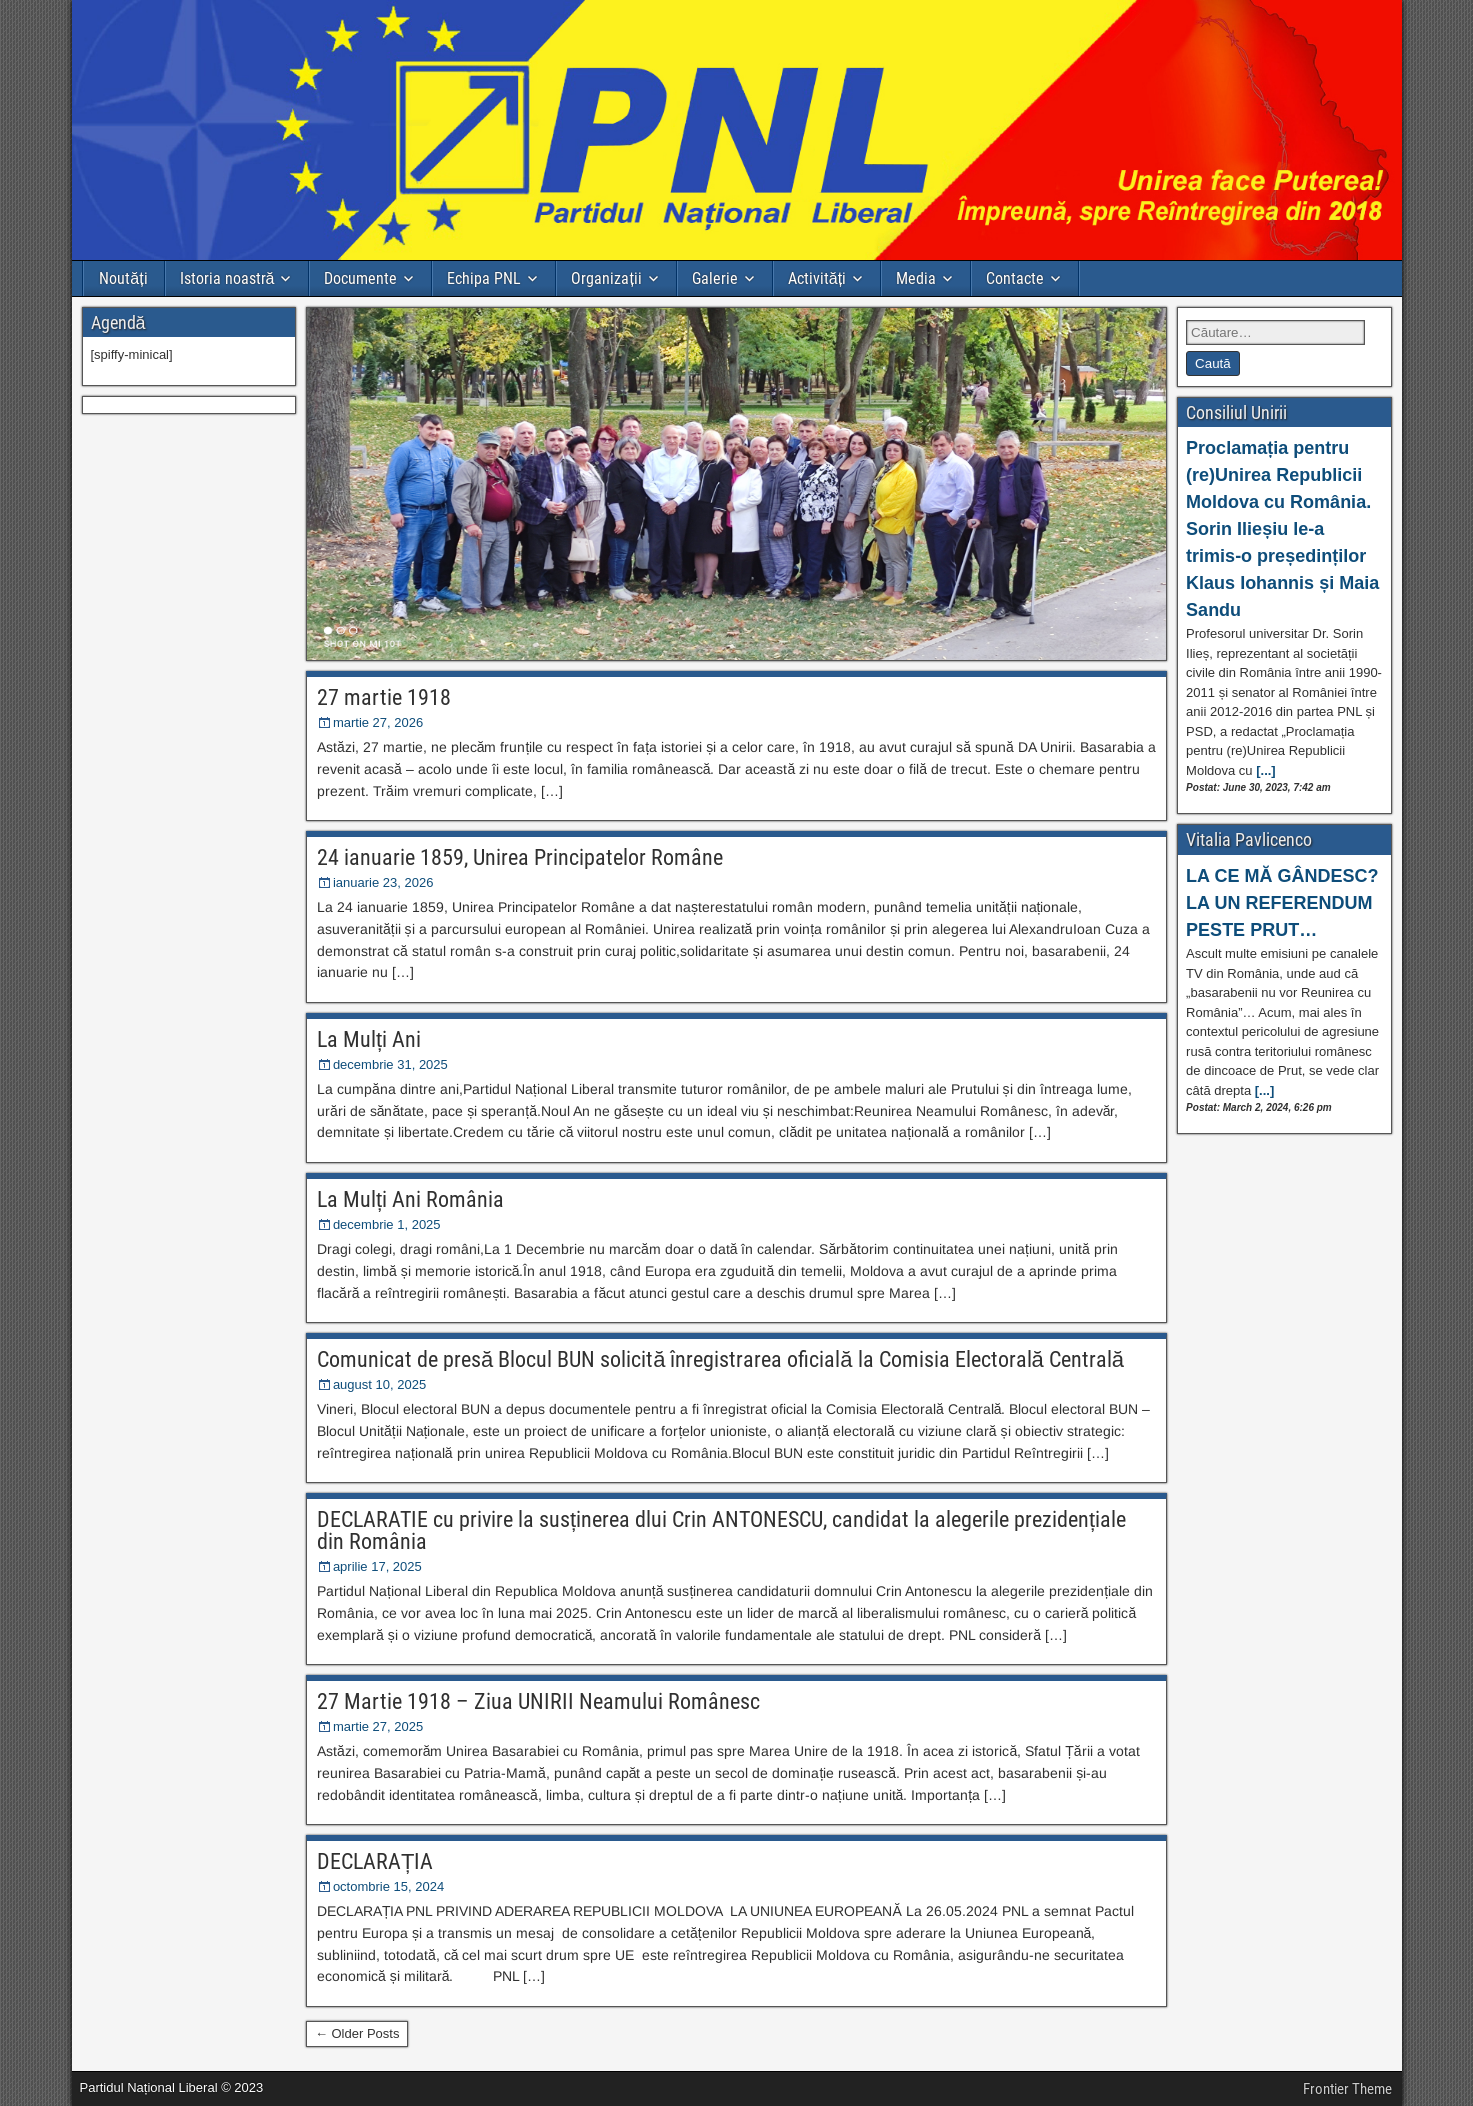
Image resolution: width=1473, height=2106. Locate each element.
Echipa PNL (484, 278)
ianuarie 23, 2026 (383, 882)
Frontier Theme (1347, 2089)
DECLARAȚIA (375, 1861)
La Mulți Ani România (410, 1199)
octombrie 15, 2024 (388, 1886)
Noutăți (123, 278)
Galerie (715, 278)
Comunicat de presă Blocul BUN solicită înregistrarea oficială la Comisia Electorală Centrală (720, 1359)
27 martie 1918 (384, 697)
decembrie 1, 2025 (387, 1224)
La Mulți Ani (369, 1039)
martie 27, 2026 (378, 722)
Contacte (1015, 278)
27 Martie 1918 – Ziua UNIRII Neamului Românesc (538, 1701)
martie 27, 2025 (378, 1726)
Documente (360, 278)
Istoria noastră (227, 278)
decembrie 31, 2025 (390, 1064)
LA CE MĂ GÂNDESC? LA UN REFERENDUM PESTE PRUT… (1282, 903)
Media (916, 278)
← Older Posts (357, 2033)
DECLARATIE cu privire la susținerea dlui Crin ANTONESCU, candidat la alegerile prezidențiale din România (721, 1530)
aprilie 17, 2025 (377, 1566)
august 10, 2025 (379, 1384)
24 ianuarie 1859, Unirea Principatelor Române (520, 857)
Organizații (606, 278)
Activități (817, 278)
